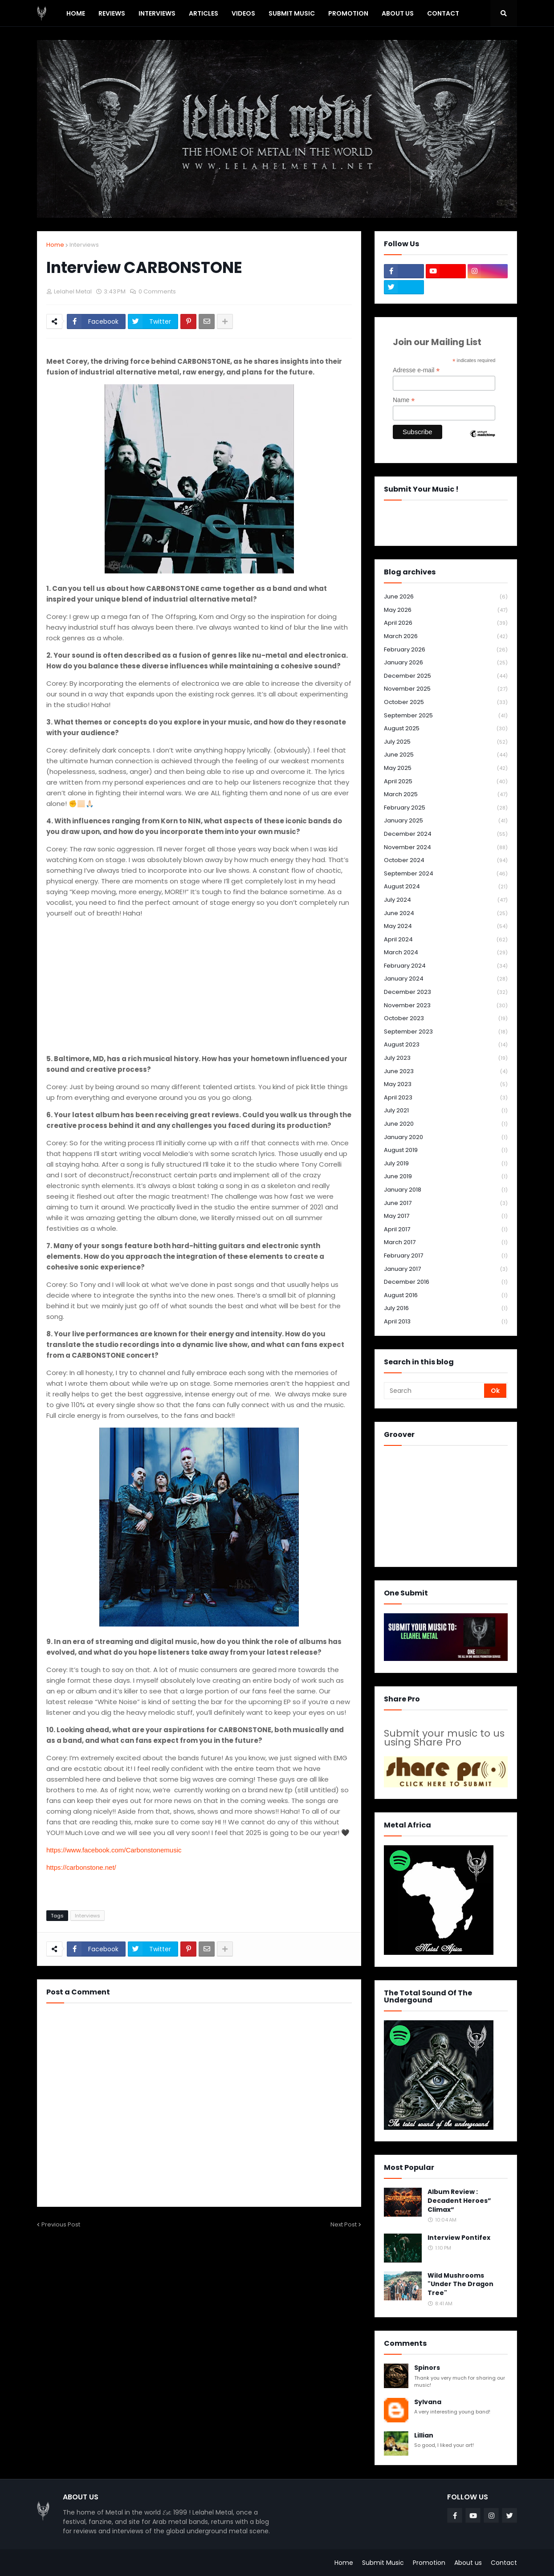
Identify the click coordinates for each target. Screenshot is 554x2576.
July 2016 (446, 1308)
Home (55, 244)
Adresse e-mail (416, 370)
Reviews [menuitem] (111, 13)
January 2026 (446, 662)
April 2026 (446, 623)
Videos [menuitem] (243, 13)
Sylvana (427, 2402)
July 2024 (446, 900)
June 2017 (446, 1203)
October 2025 (446, 702)
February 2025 (446, 808)
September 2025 (446, 715)
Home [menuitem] (75, 13)
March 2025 (446, 794)
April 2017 (446, 1229)
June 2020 (446, 1124)
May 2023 (446, 1084)
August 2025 (446, 728)
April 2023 (446, 1098)
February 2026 (446, 650)
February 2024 (446, 966)
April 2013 (446, 1321)
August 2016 (446, 1295)
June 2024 (446, 913)
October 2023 (446, 1018)
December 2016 (446, 1282)
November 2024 (446, 847)
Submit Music (383, 2562)
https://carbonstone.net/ (82, 1867)
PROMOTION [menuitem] (348, 13)
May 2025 (446, 768)
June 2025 (446, 755)
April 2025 (446, 781)
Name (404, 400)
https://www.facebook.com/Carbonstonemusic (114, 1850)
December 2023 (446, 992)
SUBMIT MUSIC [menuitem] (292, 13)
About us (468, 2562)
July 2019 (446, 1163)
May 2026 (446, 610)
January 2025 (446, 821)
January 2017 (446, 1269)
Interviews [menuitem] (156, 13)
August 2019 (446, 1150)
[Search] (434, 1391)
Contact (504, 2562)
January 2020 (446, 1137)
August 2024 (446, 886)
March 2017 (446, 1242)
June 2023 (446, 1071)
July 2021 (446, 1110)
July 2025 (446, 742)
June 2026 (446, 597)
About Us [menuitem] (398, 13)
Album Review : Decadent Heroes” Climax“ (459, 2201)
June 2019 (446, 1176)
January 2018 (446, 1190)
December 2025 (446, 676)
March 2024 (446, 952)
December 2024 (446, 834)
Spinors (427, 2368)
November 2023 (446, 1005)
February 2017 (446, 1256)
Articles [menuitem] (203, 13)
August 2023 (446, 1045)
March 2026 (446, 636)
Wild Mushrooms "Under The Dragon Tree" (460, 2284)
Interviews (84, 244)
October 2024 (446, 860)
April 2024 (446, 939)
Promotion (429, 2562)
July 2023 (446, 1058)
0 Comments (157, 291)
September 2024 (446, 874)
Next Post (343, 2224)
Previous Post (60, 2224)
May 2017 (446, 1216)
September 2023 (446, 1032)
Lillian (423, 2435)
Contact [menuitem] (443, 13)
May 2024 (446, 926)
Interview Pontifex (459, 2238)
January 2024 (446, 979)
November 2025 (446, 689)
